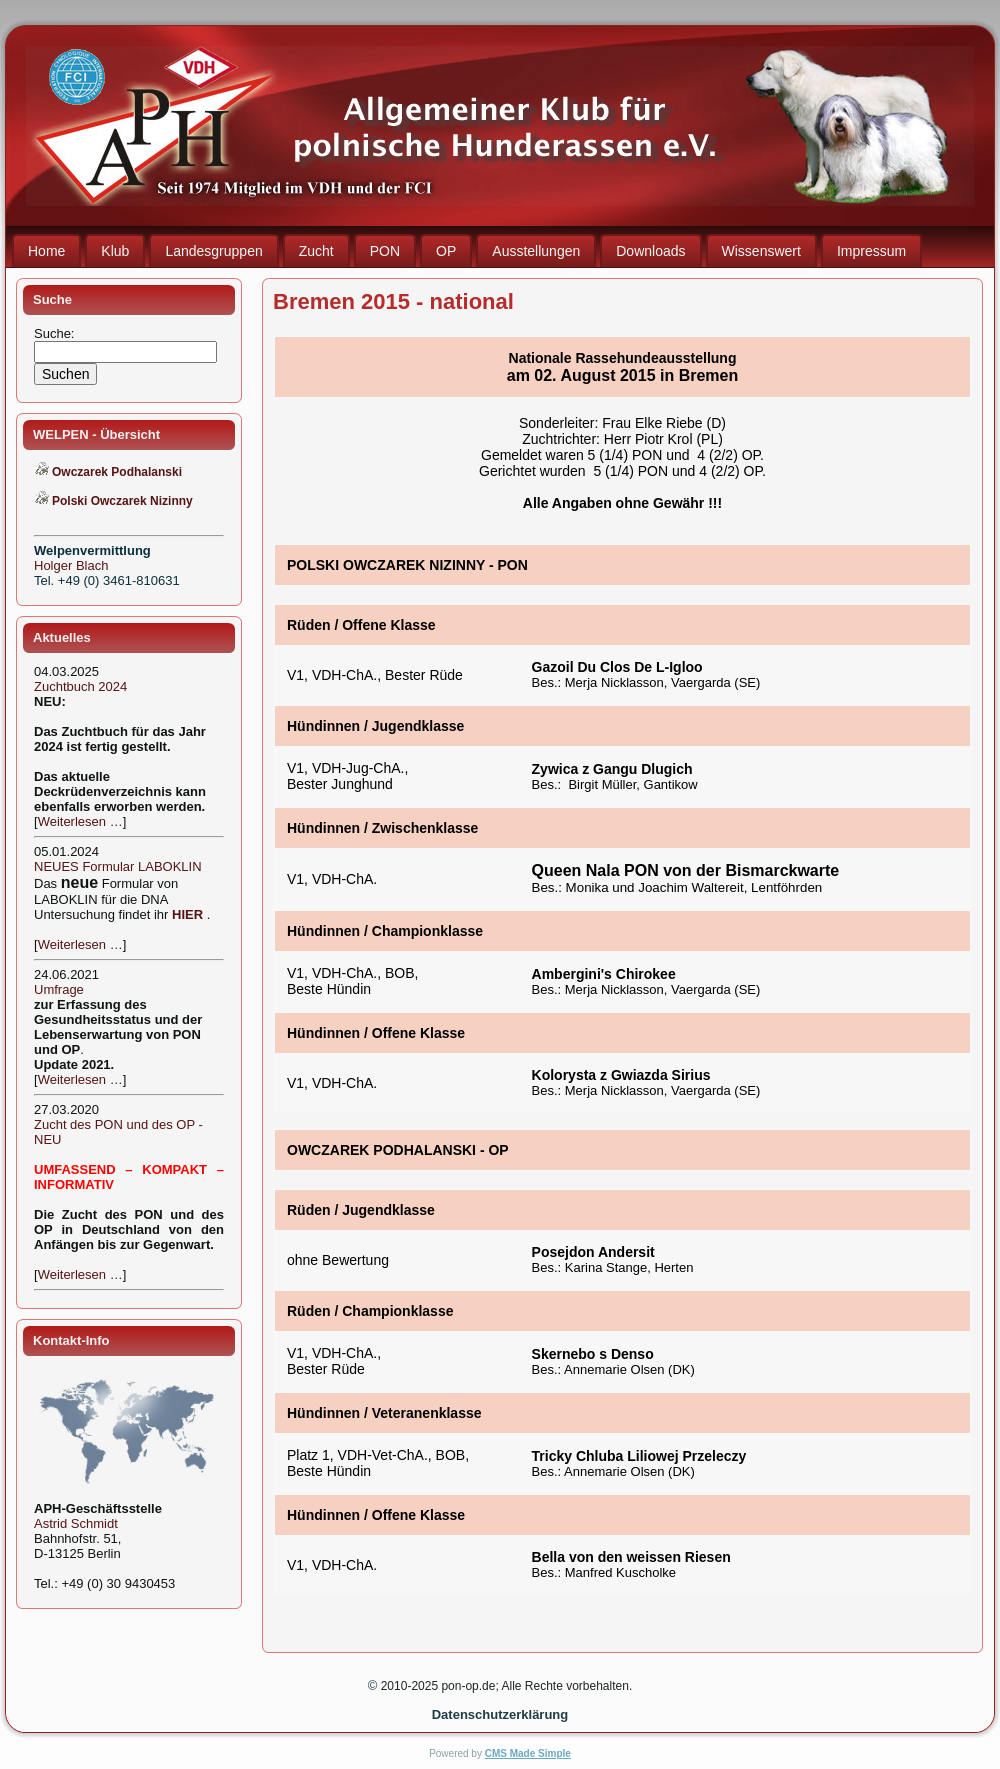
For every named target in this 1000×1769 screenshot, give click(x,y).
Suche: (56, 333)
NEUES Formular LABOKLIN (118, 866)
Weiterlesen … (80, 821)
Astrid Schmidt (76, 1523)
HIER (187, 914)
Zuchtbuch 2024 (80, 686)
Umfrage (59, 989)
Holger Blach (71, 565)
